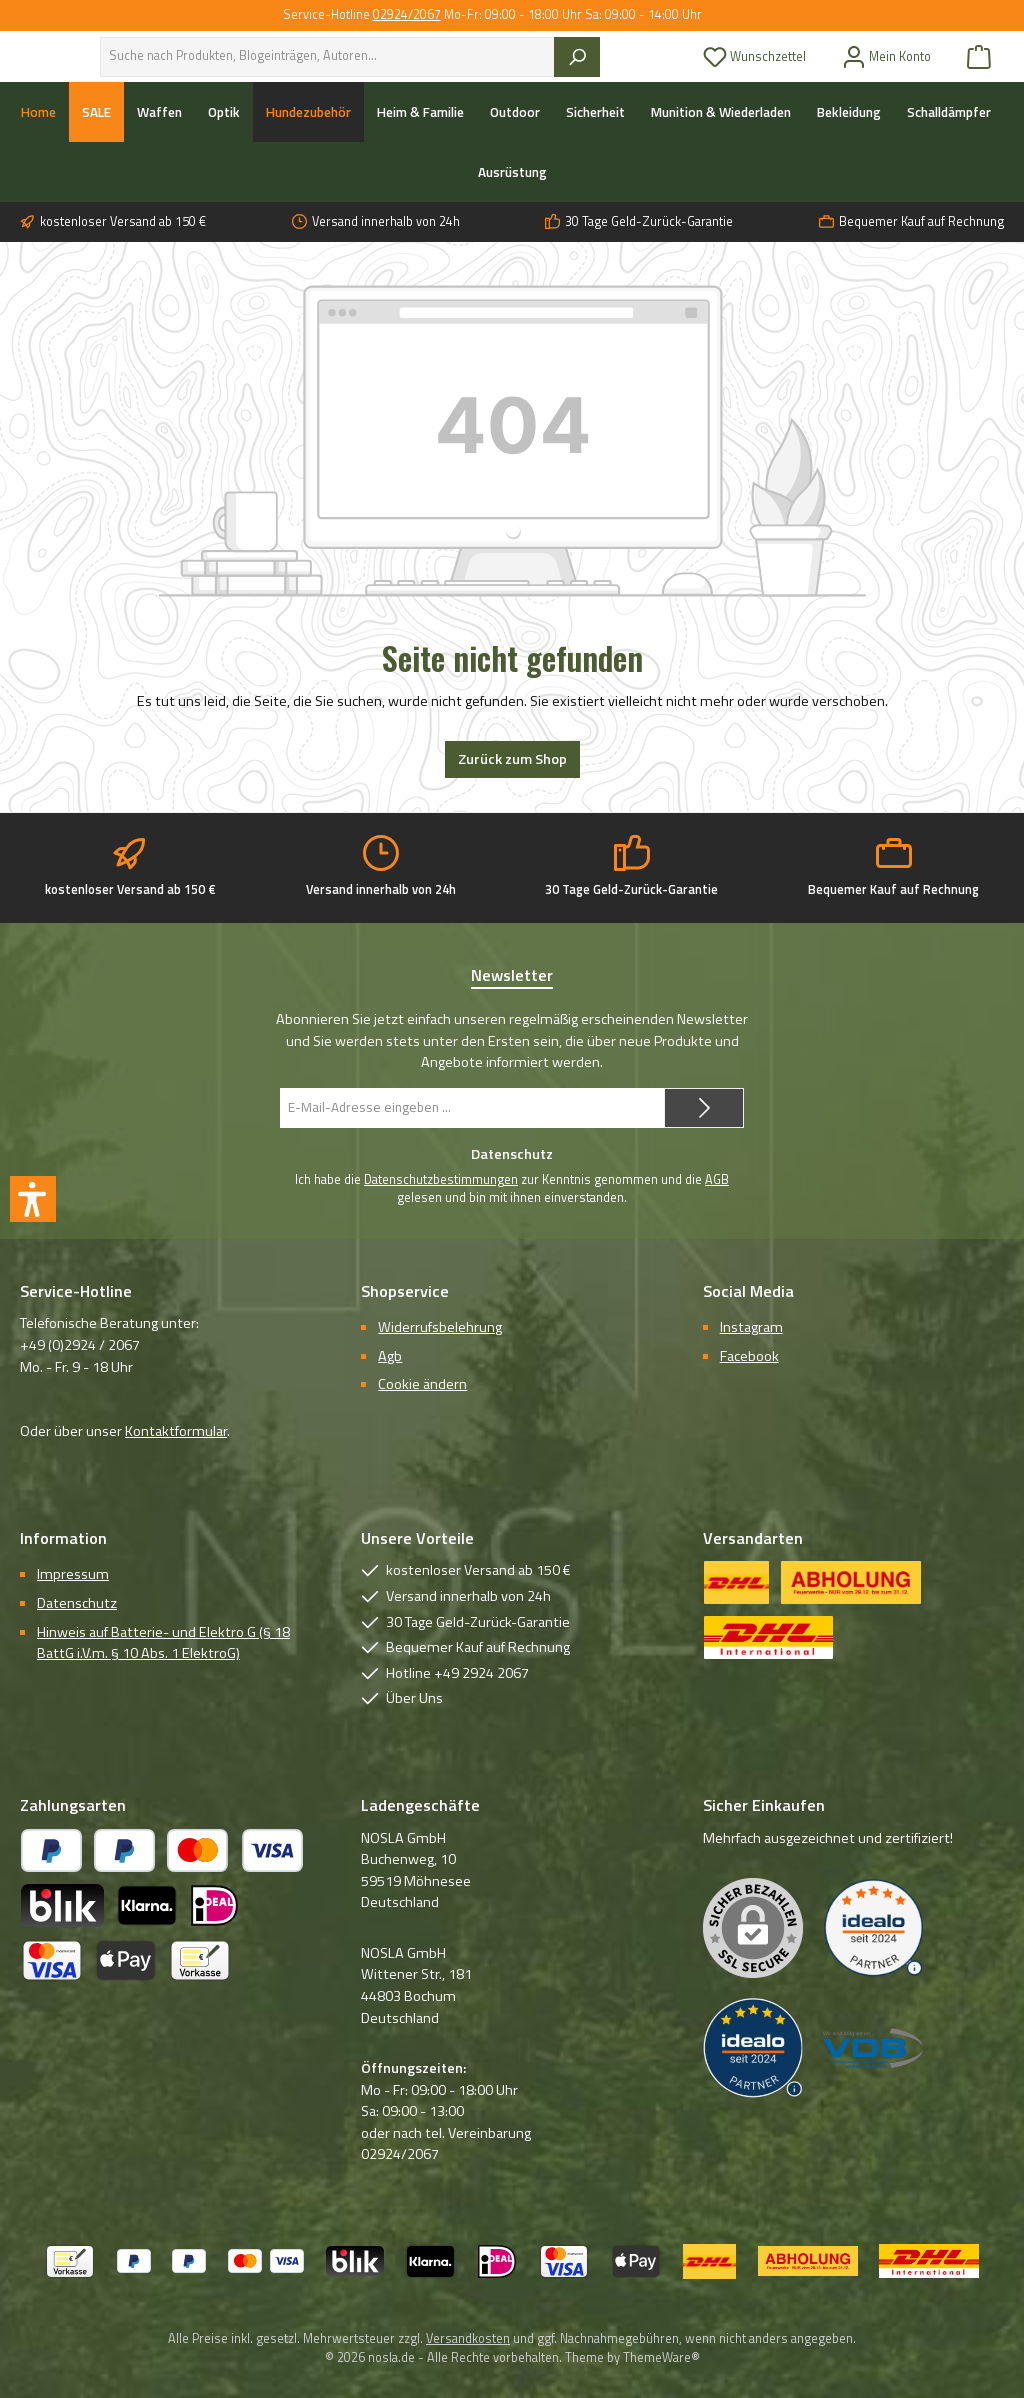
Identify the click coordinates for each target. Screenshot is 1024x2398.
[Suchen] (617, 74)
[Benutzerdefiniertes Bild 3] (873, 2048)
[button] (33, 1199)
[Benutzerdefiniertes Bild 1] (873, 1928)
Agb (390, 1356)
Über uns (308, 44)
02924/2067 (407, 14)
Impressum (73, 1574)
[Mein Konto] (886, 73)
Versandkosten (468, 2338)
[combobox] (402, 74)
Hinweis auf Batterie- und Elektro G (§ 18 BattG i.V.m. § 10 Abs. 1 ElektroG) (163, 1643)
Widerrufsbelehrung (440, 1327)
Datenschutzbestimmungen (441, 1180)
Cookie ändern (422, 1385)
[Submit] (704, 1108)
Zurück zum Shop (512, 793)
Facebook (749, 1356)
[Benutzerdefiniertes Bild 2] (753, 2048)
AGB (717, 1180)
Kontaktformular (176, 1431)
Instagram (751, 1327)
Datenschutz (77, 1603)
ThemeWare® (661, 2357)
